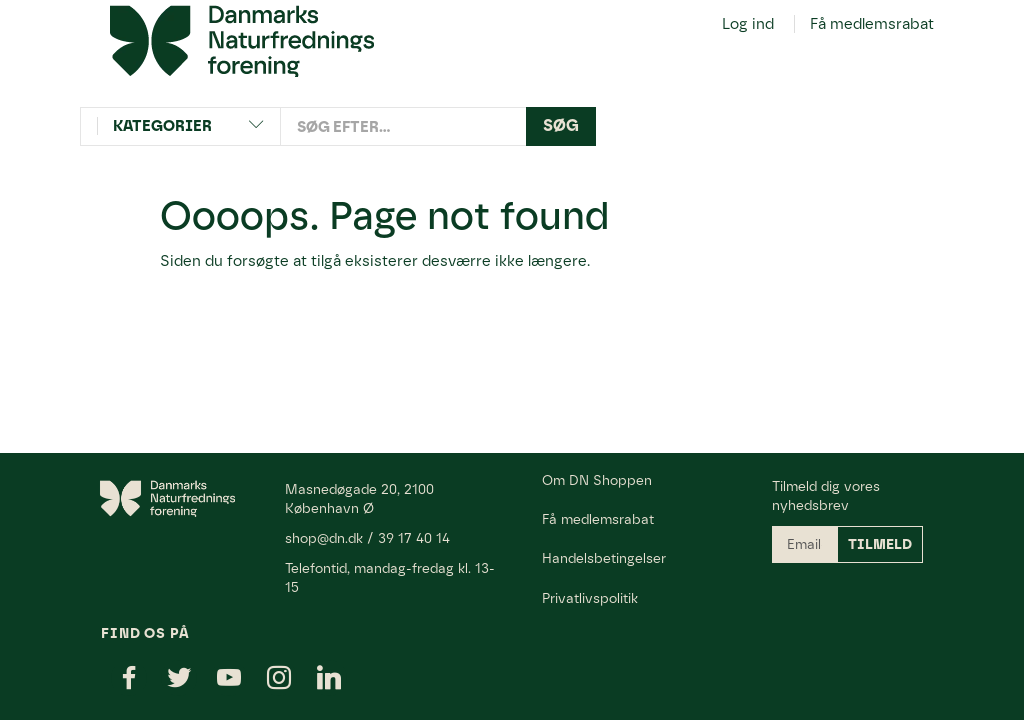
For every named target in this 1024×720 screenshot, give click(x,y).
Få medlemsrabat (872, 24)
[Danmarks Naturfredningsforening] (242, 40)
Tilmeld (880, 544)
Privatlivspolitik (590, 598)
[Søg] (561, 126)
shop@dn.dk (324, 538)
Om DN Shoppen (597, 480)
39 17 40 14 (414, 538)
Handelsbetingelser (604, 558)
